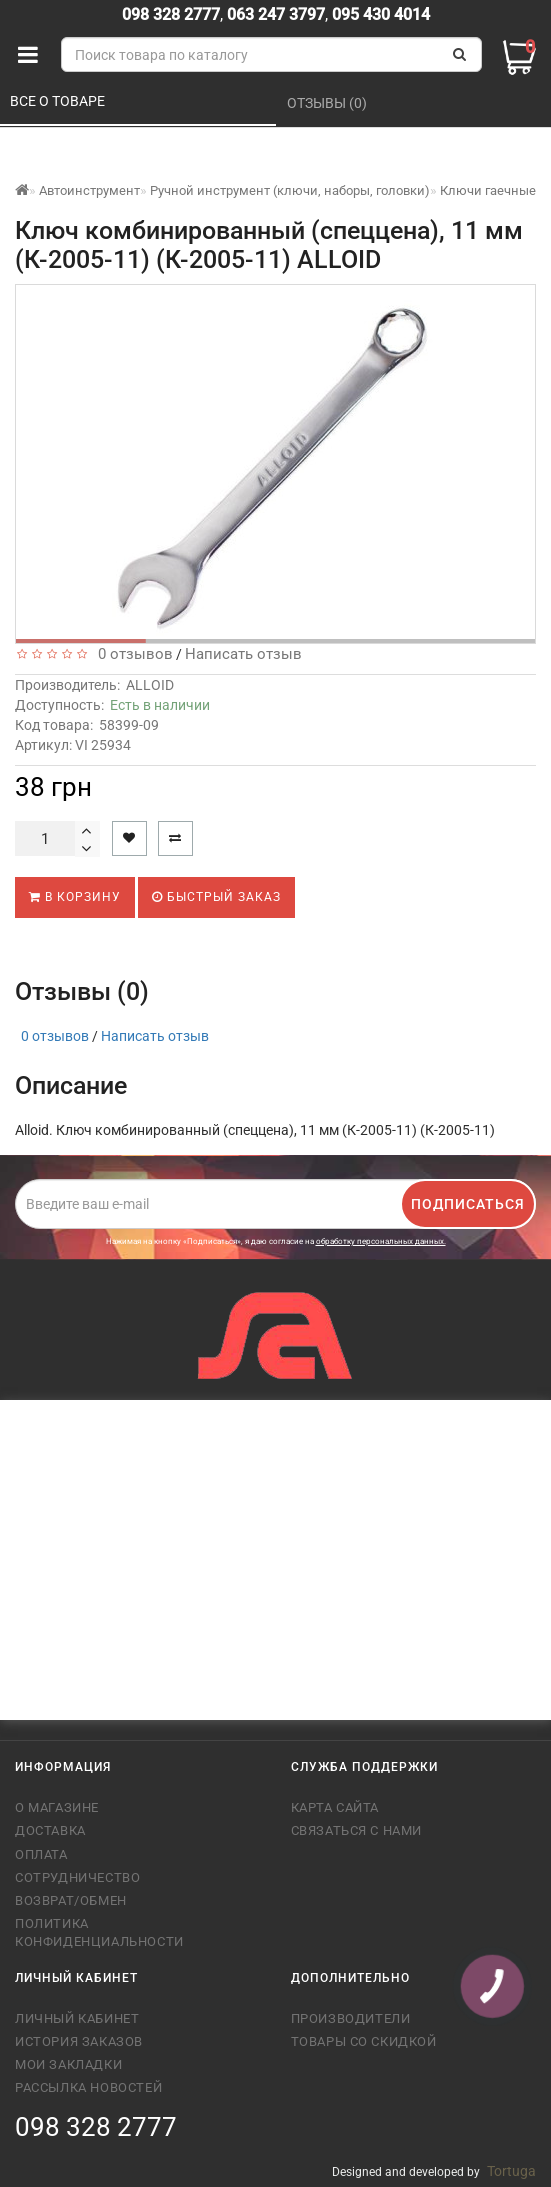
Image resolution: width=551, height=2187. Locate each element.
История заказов (79, 2041)
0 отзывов (131, 654)
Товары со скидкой (364, 2041)
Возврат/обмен (71, 1900)
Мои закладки (68, 2064)
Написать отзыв (243, 654)
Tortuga (511, 2171)
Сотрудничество (77, 1877)
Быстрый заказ (216, 897)
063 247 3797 (276, 14)
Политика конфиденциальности (99, 1932)
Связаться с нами (357, 1830)
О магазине (57, 1807)
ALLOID (150, 685)
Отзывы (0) (328, 103)
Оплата (41, 1854)
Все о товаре (59, 101)
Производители (351, 2018)
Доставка (50, 1830)
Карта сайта (335, 1807)
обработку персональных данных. (381, 1241)
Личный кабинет (77, 2018)
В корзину (75, 897)
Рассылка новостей (88, 2087)
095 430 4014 (379, 14)
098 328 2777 (171, 14)
